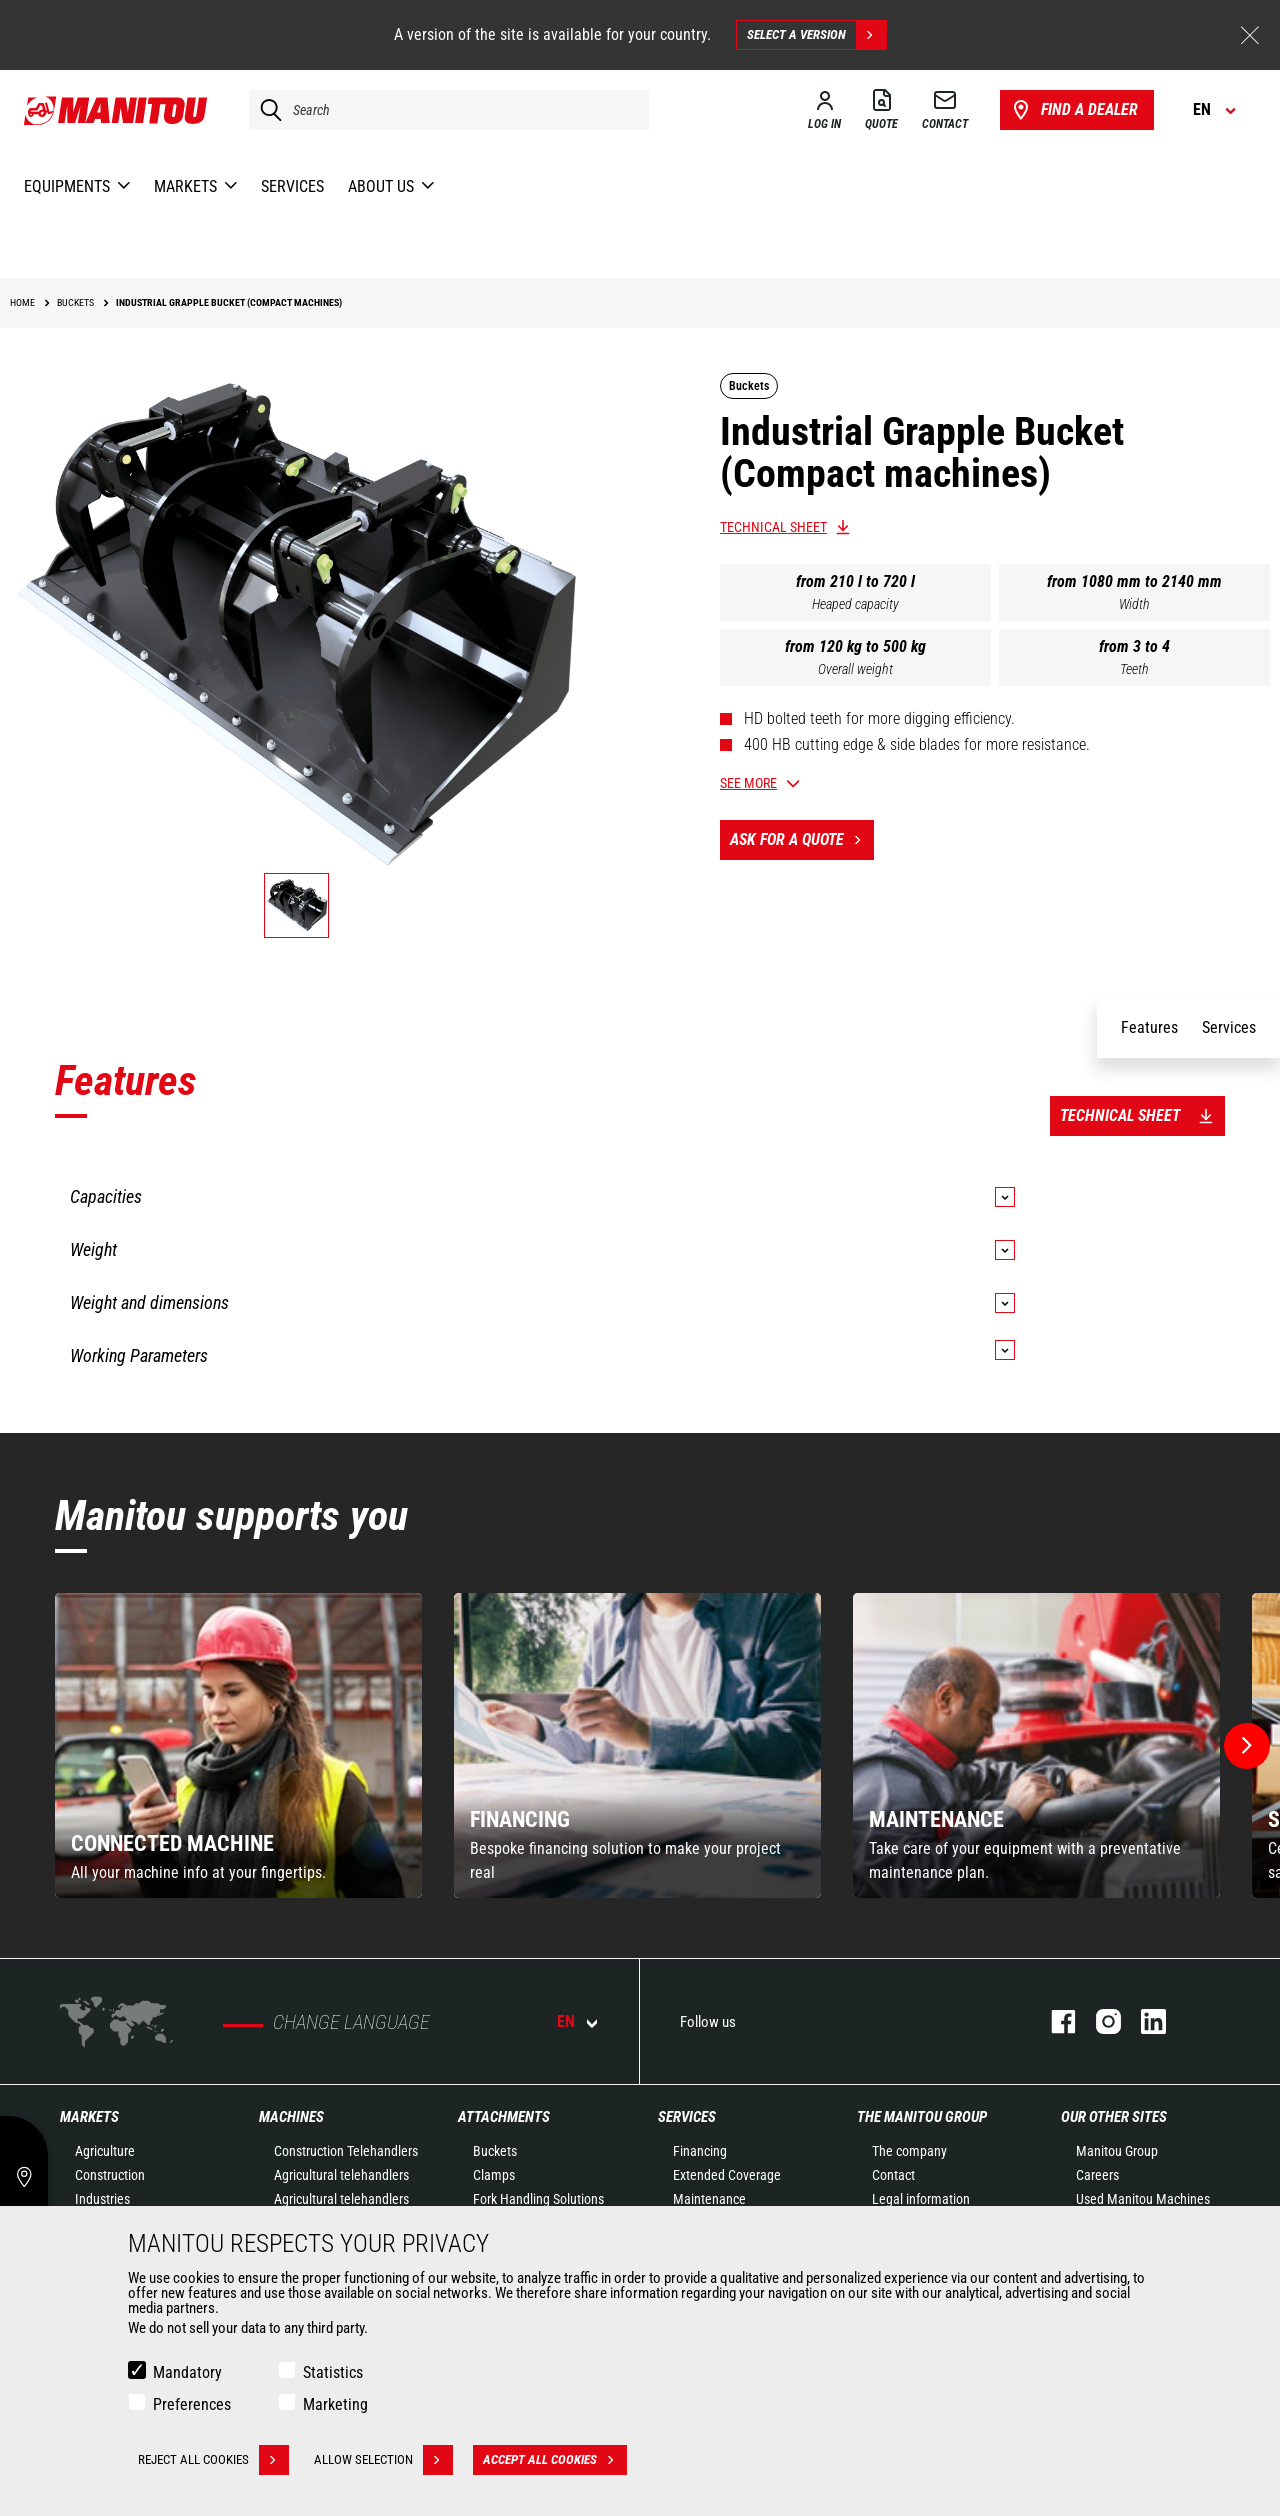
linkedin (1143, 2021)
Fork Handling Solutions (538, 2199)
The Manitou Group (922, 2117)
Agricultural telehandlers (341, 2175)
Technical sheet (773, 527)
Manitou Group (1117, 2151)
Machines (291, 2117)
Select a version (816, 35)
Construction (110, 2175)
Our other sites (1114, 2117)
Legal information (921, 2199)
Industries (102, 2199)
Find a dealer (1073, 110)
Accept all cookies (555, 2460)
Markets (89, 2117)
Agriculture (105, 2151)
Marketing (335, 2404)
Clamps (494, 2175)
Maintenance (709, 2199)
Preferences (192, 2404)
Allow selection (383, 2460)
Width (1134, 604)
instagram (1098, 2021)
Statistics (333, 2372)
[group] (238, 1745)
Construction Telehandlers (346, 2151)
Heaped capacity (855, 604)
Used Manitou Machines (1143, 2199)
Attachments (504, 2117)
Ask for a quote (802, 840)
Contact (893, 2175)
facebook (1053, 2021)
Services (687, 2117)
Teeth (1134, 669)
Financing (700, 2151)
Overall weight (855, 669)
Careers (1097, 2175)
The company (909, 2151)
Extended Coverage (727, 2175)
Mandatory (187, 2372)
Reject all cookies (213, 2460)
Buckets (495, 2151)
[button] (1247, 1746)
